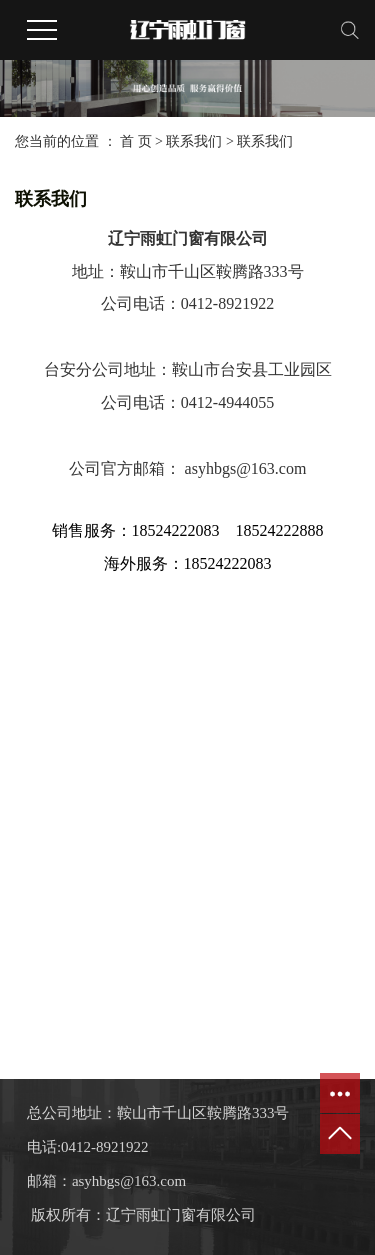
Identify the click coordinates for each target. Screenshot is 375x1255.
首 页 (136, 141)
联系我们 (196, 141)
